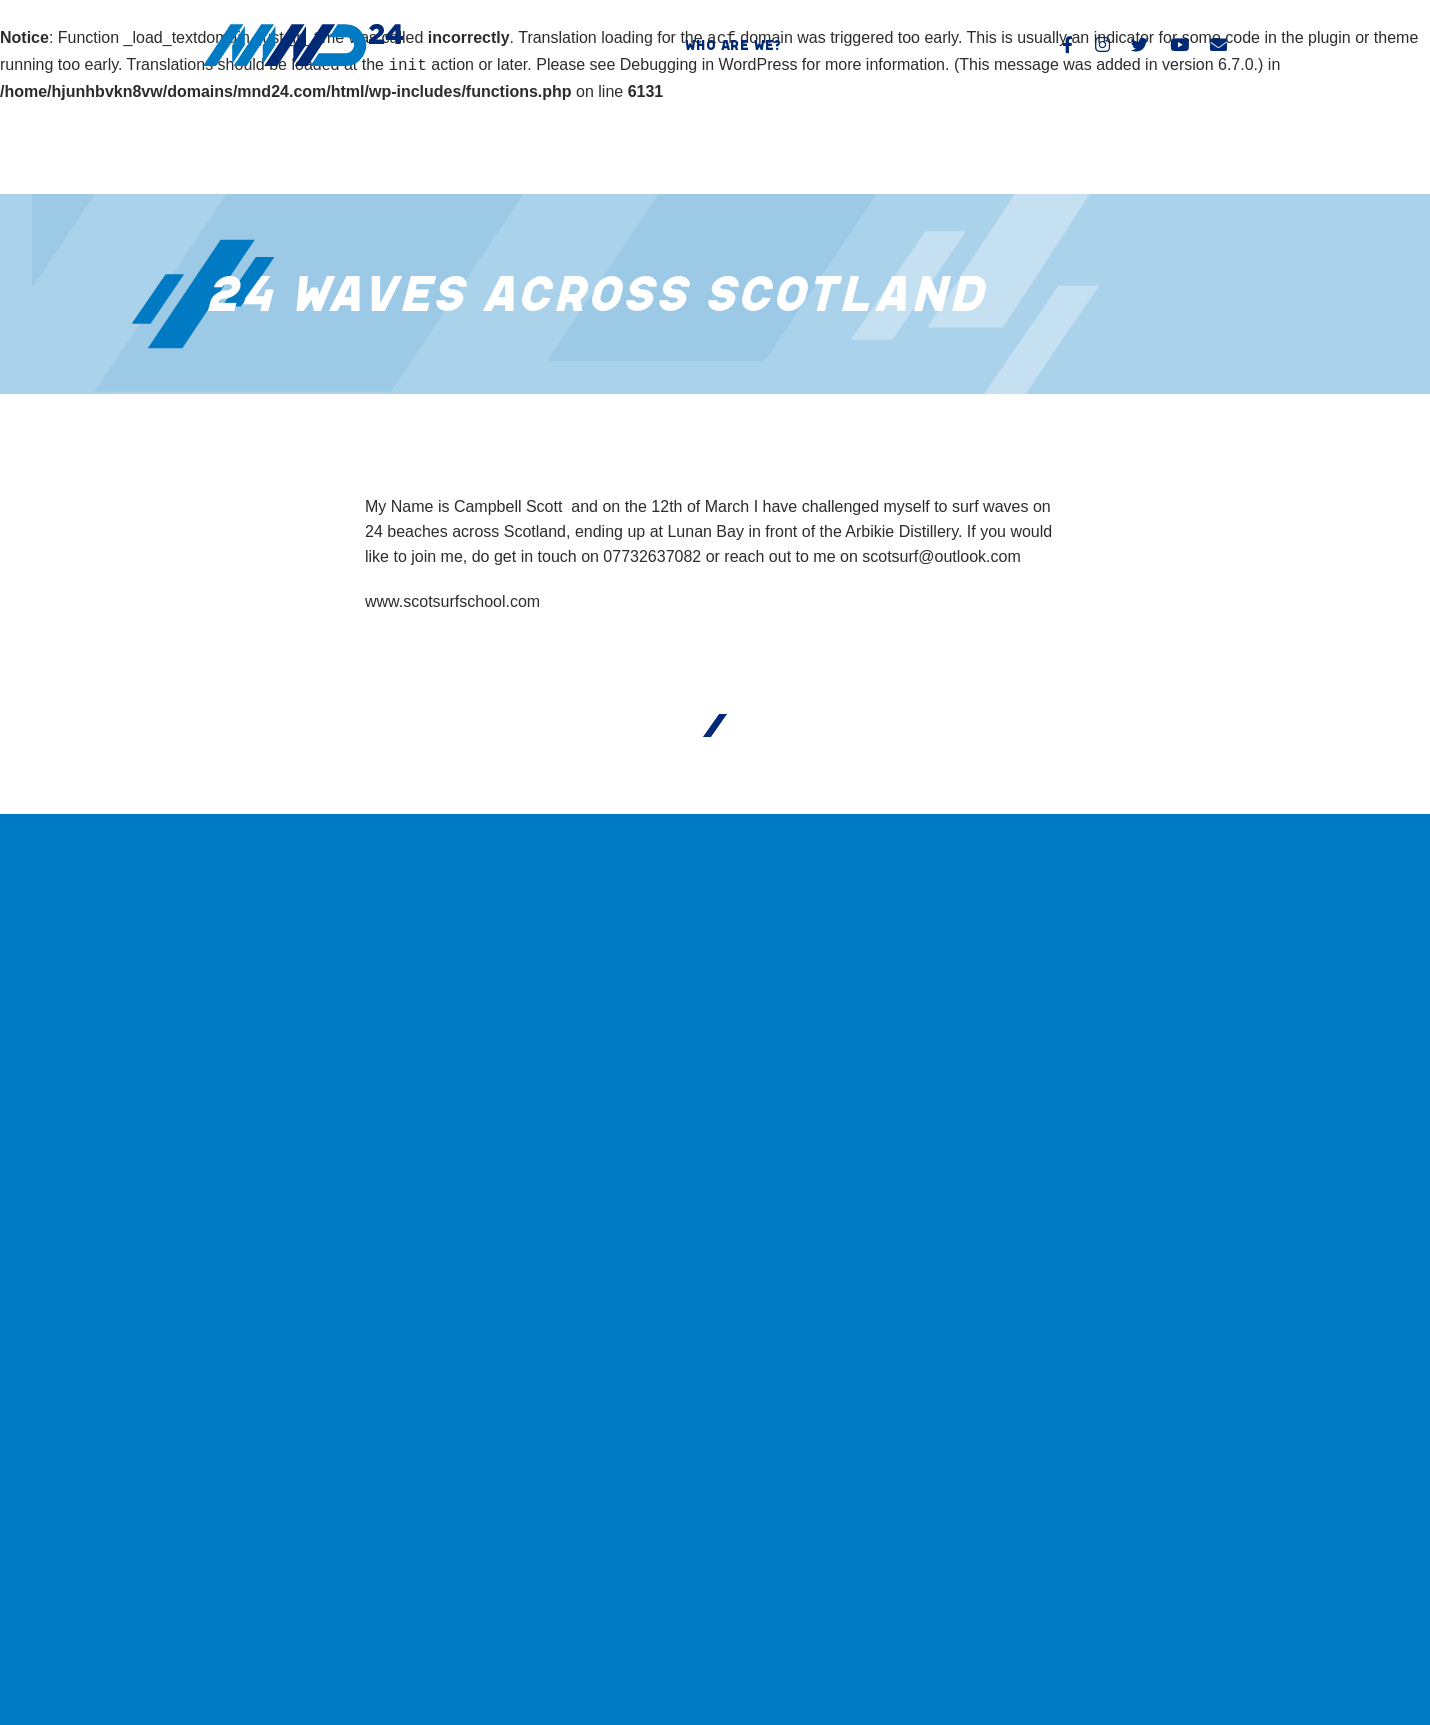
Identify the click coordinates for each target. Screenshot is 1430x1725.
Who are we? (732, 45)
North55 (1205, 1642)
